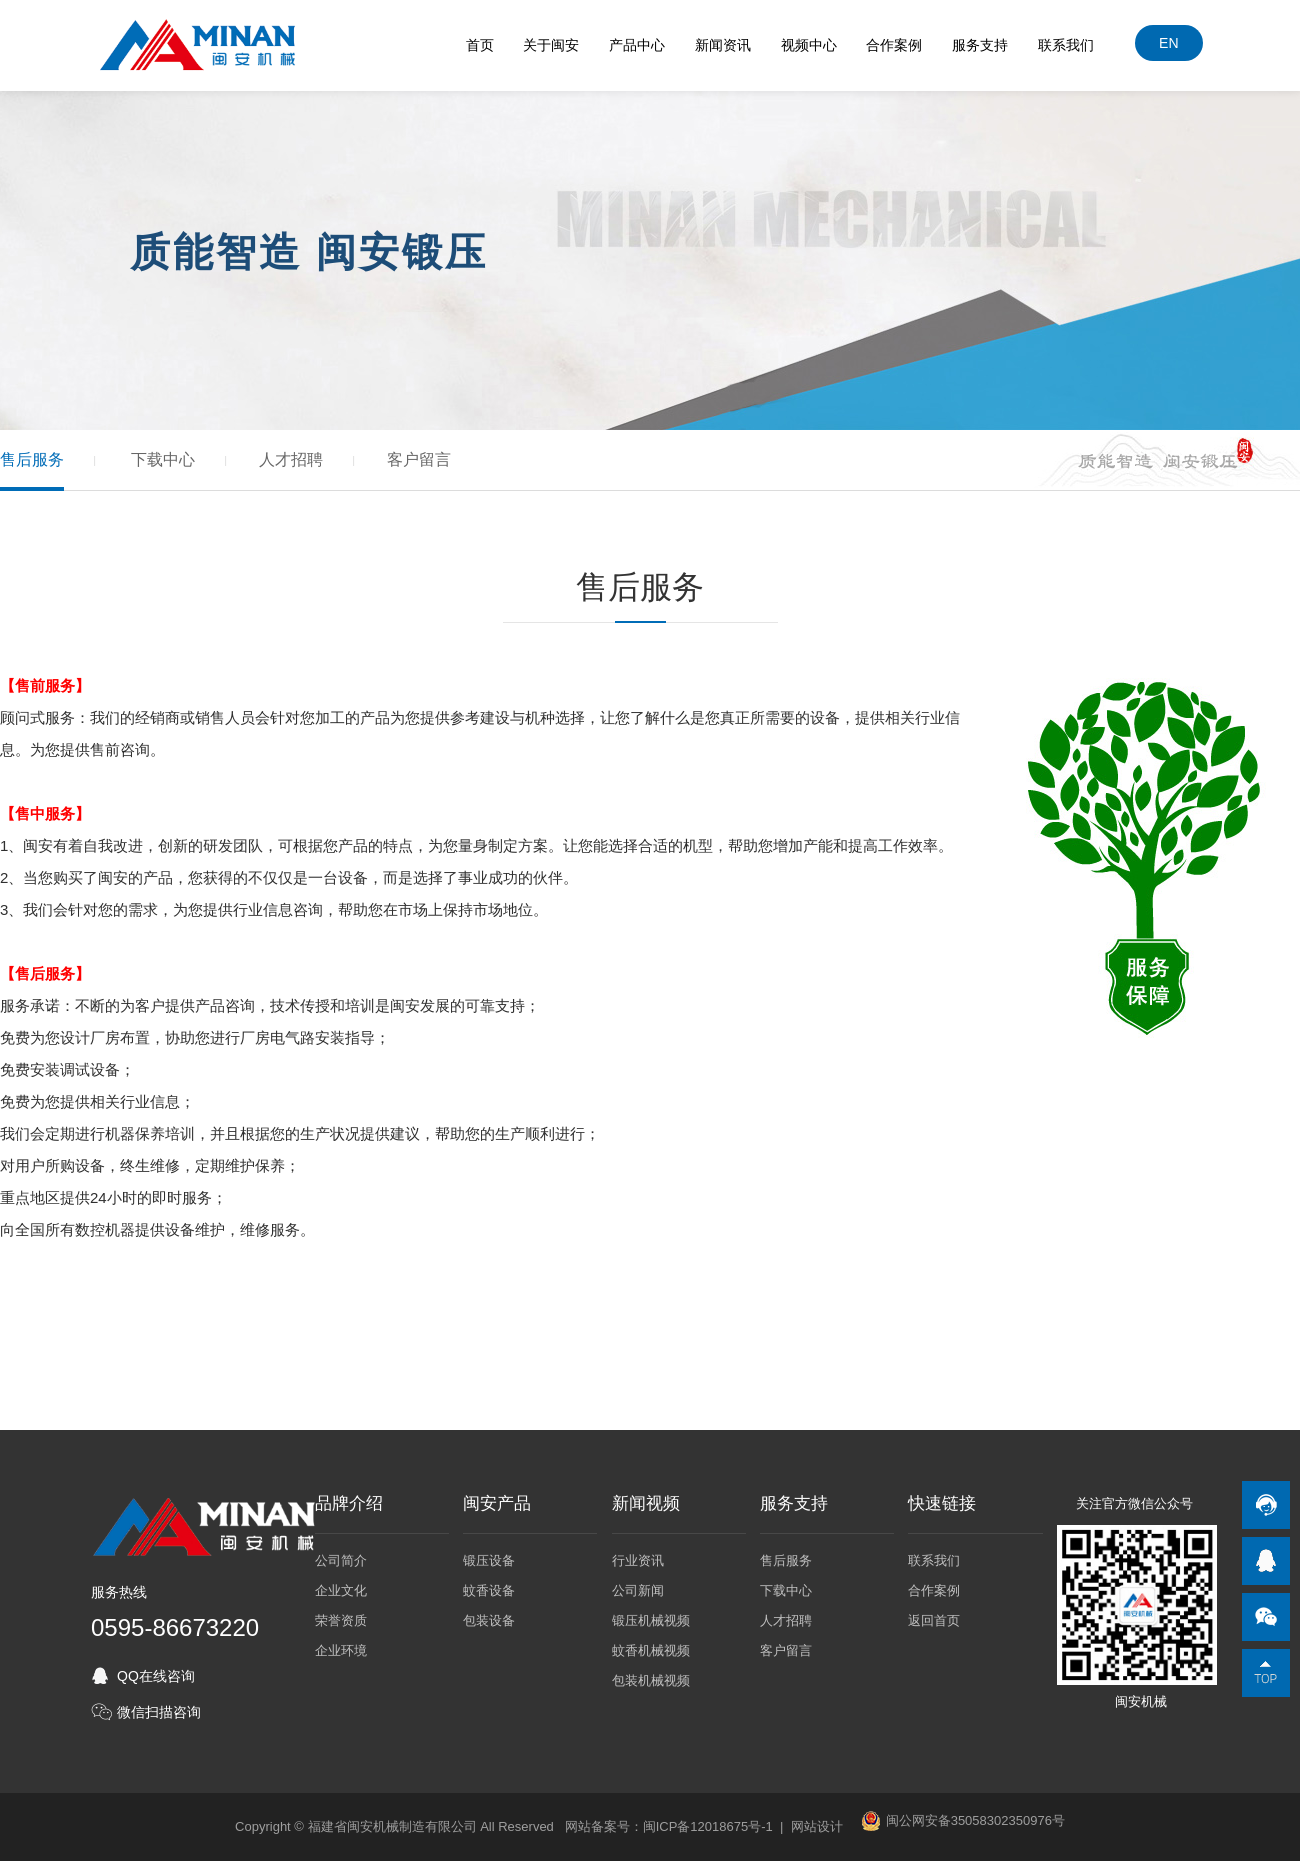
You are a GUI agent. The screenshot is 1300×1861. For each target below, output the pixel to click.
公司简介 (341, 1560)
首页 (480, 45)
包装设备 (489, 1620)
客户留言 (419, 459)
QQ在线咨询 (156, 1676)
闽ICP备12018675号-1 (708, 1826)
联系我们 (1067, 45)
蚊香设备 (489, 1590)
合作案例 (895, 45)
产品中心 (638, 45)
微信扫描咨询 (159, 1712)
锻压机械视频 (651, 1620)
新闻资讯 (723, 45)
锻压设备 (489, 1560)
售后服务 (32, 459)
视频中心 (809, 45)
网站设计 (817, 1826)
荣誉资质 (341, 1620)
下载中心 (163, 459)
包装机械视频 (651, 1680)
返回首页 (934, 1620)
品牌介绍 (349, 1504)
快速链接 (942, 1504)
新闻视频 (646, 1504)
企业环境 (341, 1650)
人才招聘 (291, 459)
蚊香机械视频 (651, 1650)
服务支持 (981, 45)
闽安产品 (497, 1504)
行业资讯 (638, 1560)
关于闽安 (552, 45)
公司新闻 (638, 1590)
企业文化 (341, 1590)
